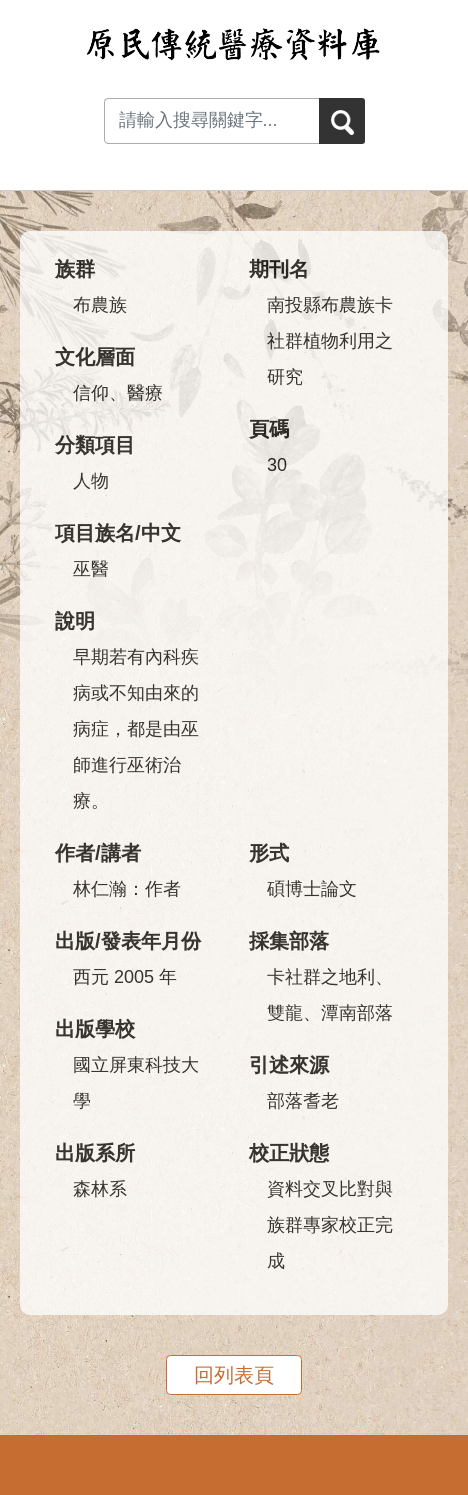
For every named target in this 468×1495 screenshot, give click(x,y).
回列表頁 (234, 1375)
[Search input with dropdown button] (211, 121)
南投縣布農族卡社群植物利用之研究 (330, 341)
